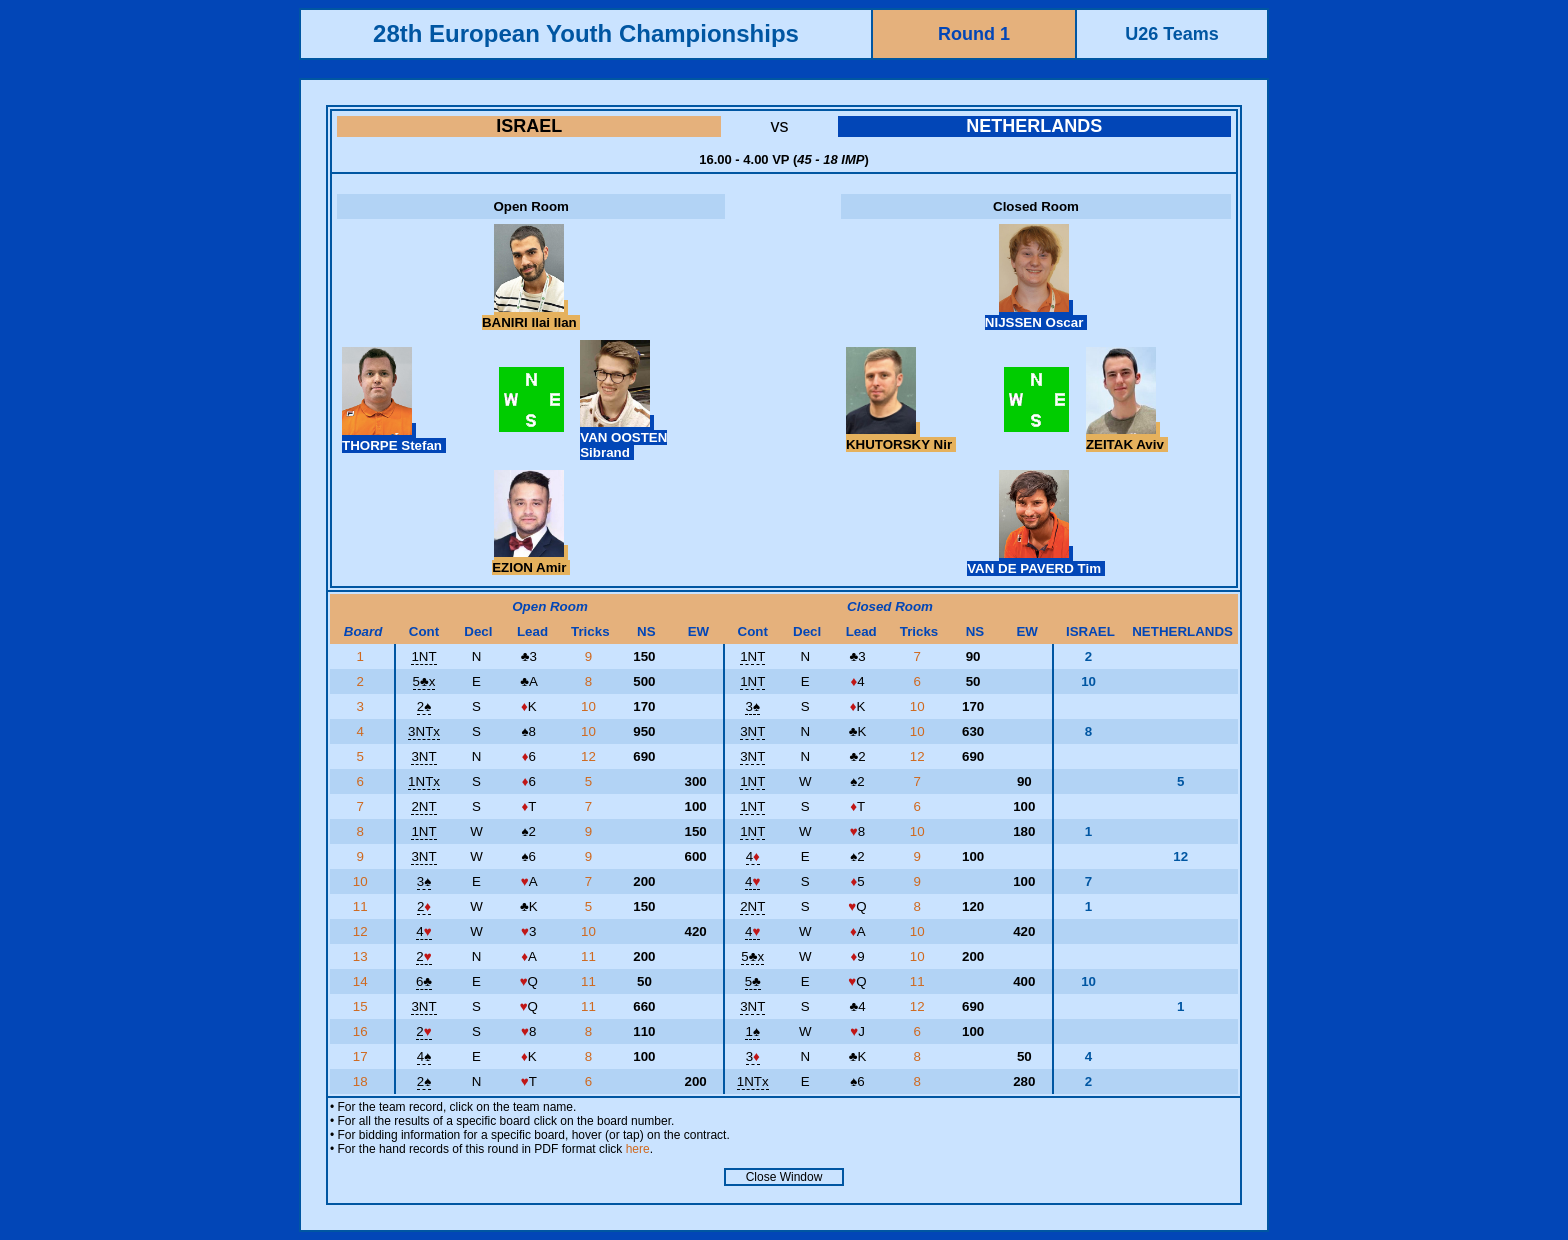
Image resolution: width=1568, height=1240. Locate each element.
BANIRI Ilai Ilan (531, 315)
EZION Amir (531, 560)
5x (424, 681)
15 (362, 1006)
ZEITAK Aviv (1127, 437)
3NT (752, 731)
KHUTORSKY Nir (901, 437)
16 (362, 1031)
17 (362, 1056)
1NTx (424, 781)
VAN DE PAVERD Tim (1036, 561)
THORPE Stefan (394, 438)
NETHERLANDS (1034, 126)
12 (590, 756)
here (638, 1149)
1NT (423, 656)
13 (362, 956)
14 (362, 981)
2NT (423, 806)
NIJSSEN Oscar (1036, 315)
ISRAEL (529, 126)
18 (362, 1081)
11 (362, 906)
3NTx (424, 731)
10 (590, 706)
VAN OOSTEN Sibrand (623, 437)
